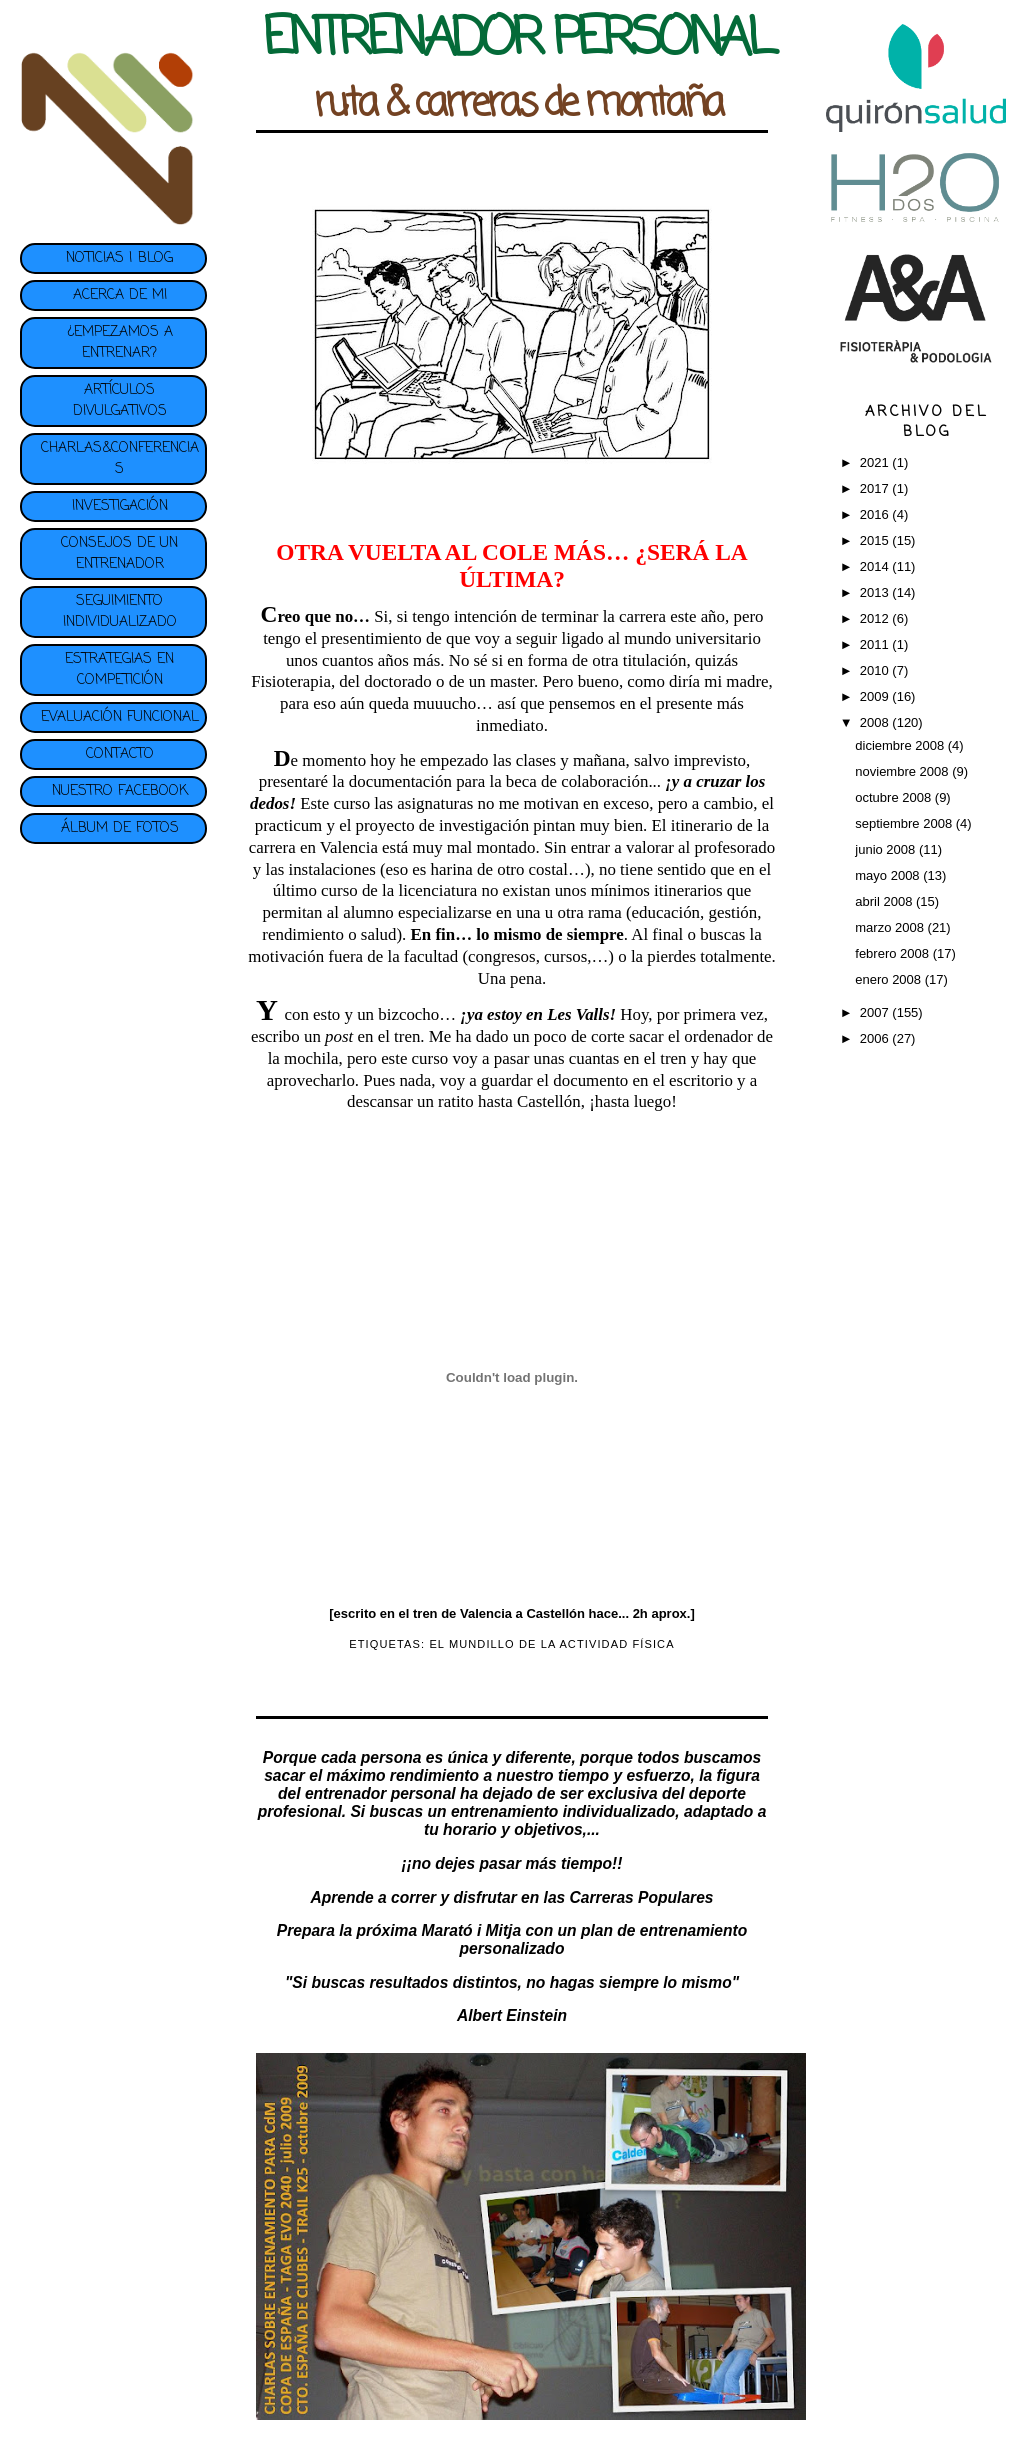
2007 (876, 1012)
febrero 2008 (893, 953)
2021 (876, 462)
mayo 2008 (889, 875)
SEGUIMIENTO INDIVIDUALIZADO (120, 612)
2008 (876, 722)
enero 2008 (889, 979)
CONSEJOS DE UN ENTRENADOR (119, 554)
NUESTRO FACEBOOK (120, 791)
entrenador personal (380, 1793)
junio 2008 (887, 849)
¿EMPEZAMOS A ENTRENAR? (120, 343)
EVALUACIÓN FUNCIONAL (120, 717)
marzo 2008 (891, 927)
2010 (876, 670)
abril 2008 (885, 901)
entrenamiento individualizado (563, 1811)
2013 (876, 592)
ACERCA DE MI (120, 295)
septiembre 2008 (905, 823)
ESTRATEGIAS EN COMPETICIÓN (119, 670)
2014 (876, 566)
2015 (876, 540)
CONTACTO (120, 754)
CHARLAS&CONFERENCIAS (120, 459)
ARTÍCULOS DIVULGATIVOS (120, 401)
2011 (876, 644)
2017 (876, 488)
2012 (876, 618)
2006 (876, 1038)
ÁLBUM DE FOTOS (120, 828)
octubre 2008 (895, 797)
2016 (876, 514)
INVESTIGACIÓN (120, 506)
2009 (876, 696)
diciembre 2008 (901, 745)
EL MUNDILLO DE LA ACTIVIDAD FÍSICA (551, 1644)
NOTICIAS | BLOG (119, 258)
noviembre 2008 (903, 771)
